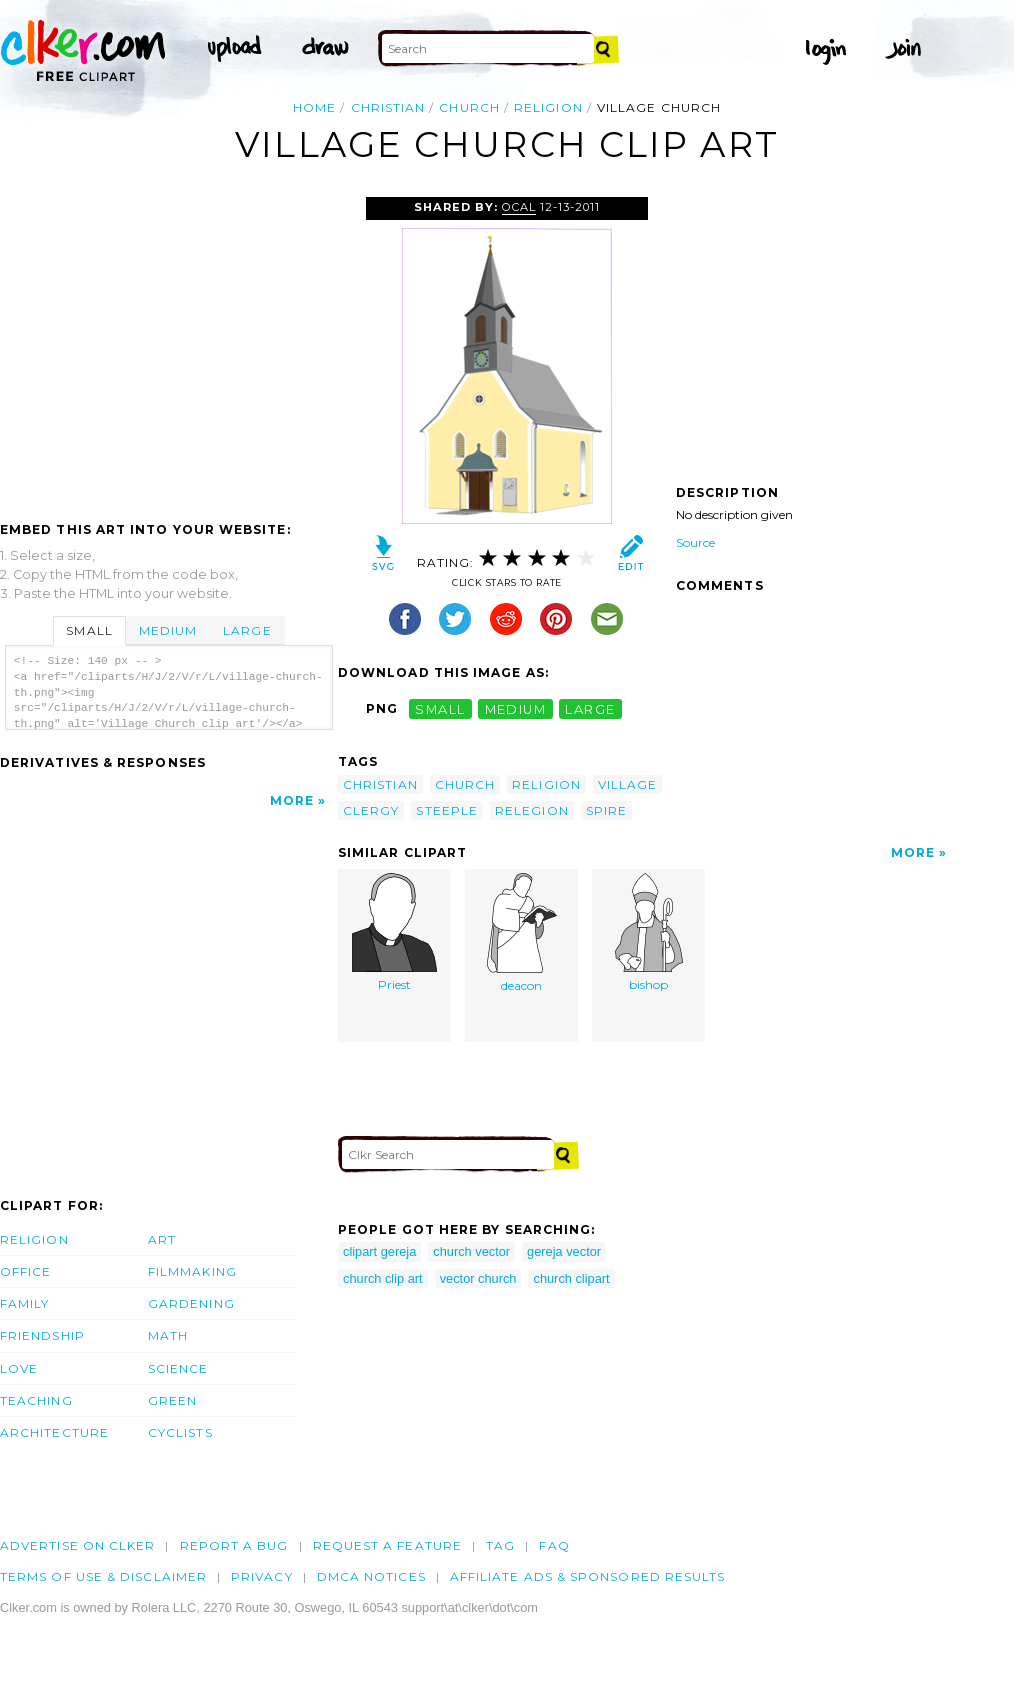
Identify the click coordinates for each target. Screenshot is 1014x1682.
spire (606, 810)
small (440, 708)
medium (516, 708)
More (292, 800)
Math (168, 1335)
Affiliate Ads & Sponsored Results (588, 1576)
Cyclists (180, 1432)
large (590, 708)
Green (172, 1400)
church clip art (383, 1278)
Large (247, 630)
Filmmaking (192, 1271)
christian (388, 107)
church (469, 107)
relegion (532, 810)
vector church (478, 1278)
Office (25, 1271)
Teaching (36, 1400)
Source (695, 542)
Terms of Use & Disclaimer (103, 1576)
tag (500, 1545)
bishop (649, 932)
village (628, 784)
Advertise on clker (77, 1545)
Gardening (191, 1303)
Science (178, 1368)
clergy (371, 810)
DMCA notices (371, 1576)
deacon (522, 933)
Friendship (42, 1335)
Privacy (262, 1576)
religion (548, 107)
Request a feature (387, 1545)
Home (314, 107)
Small (89, 630)
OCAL (519, 207)
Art (162, 1239)
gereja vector (564, 1251)
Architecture (54, 1432)
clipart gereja (379, 1251)
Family (24, 1303)
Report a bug (234, 1545)
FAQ (554, 1545)
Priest (394, 932)
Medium (168, 630)
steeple (447, 810)
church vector (471, 1251)
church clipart (571, 1278)
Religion (34, 1239)
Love (19, 1368)
